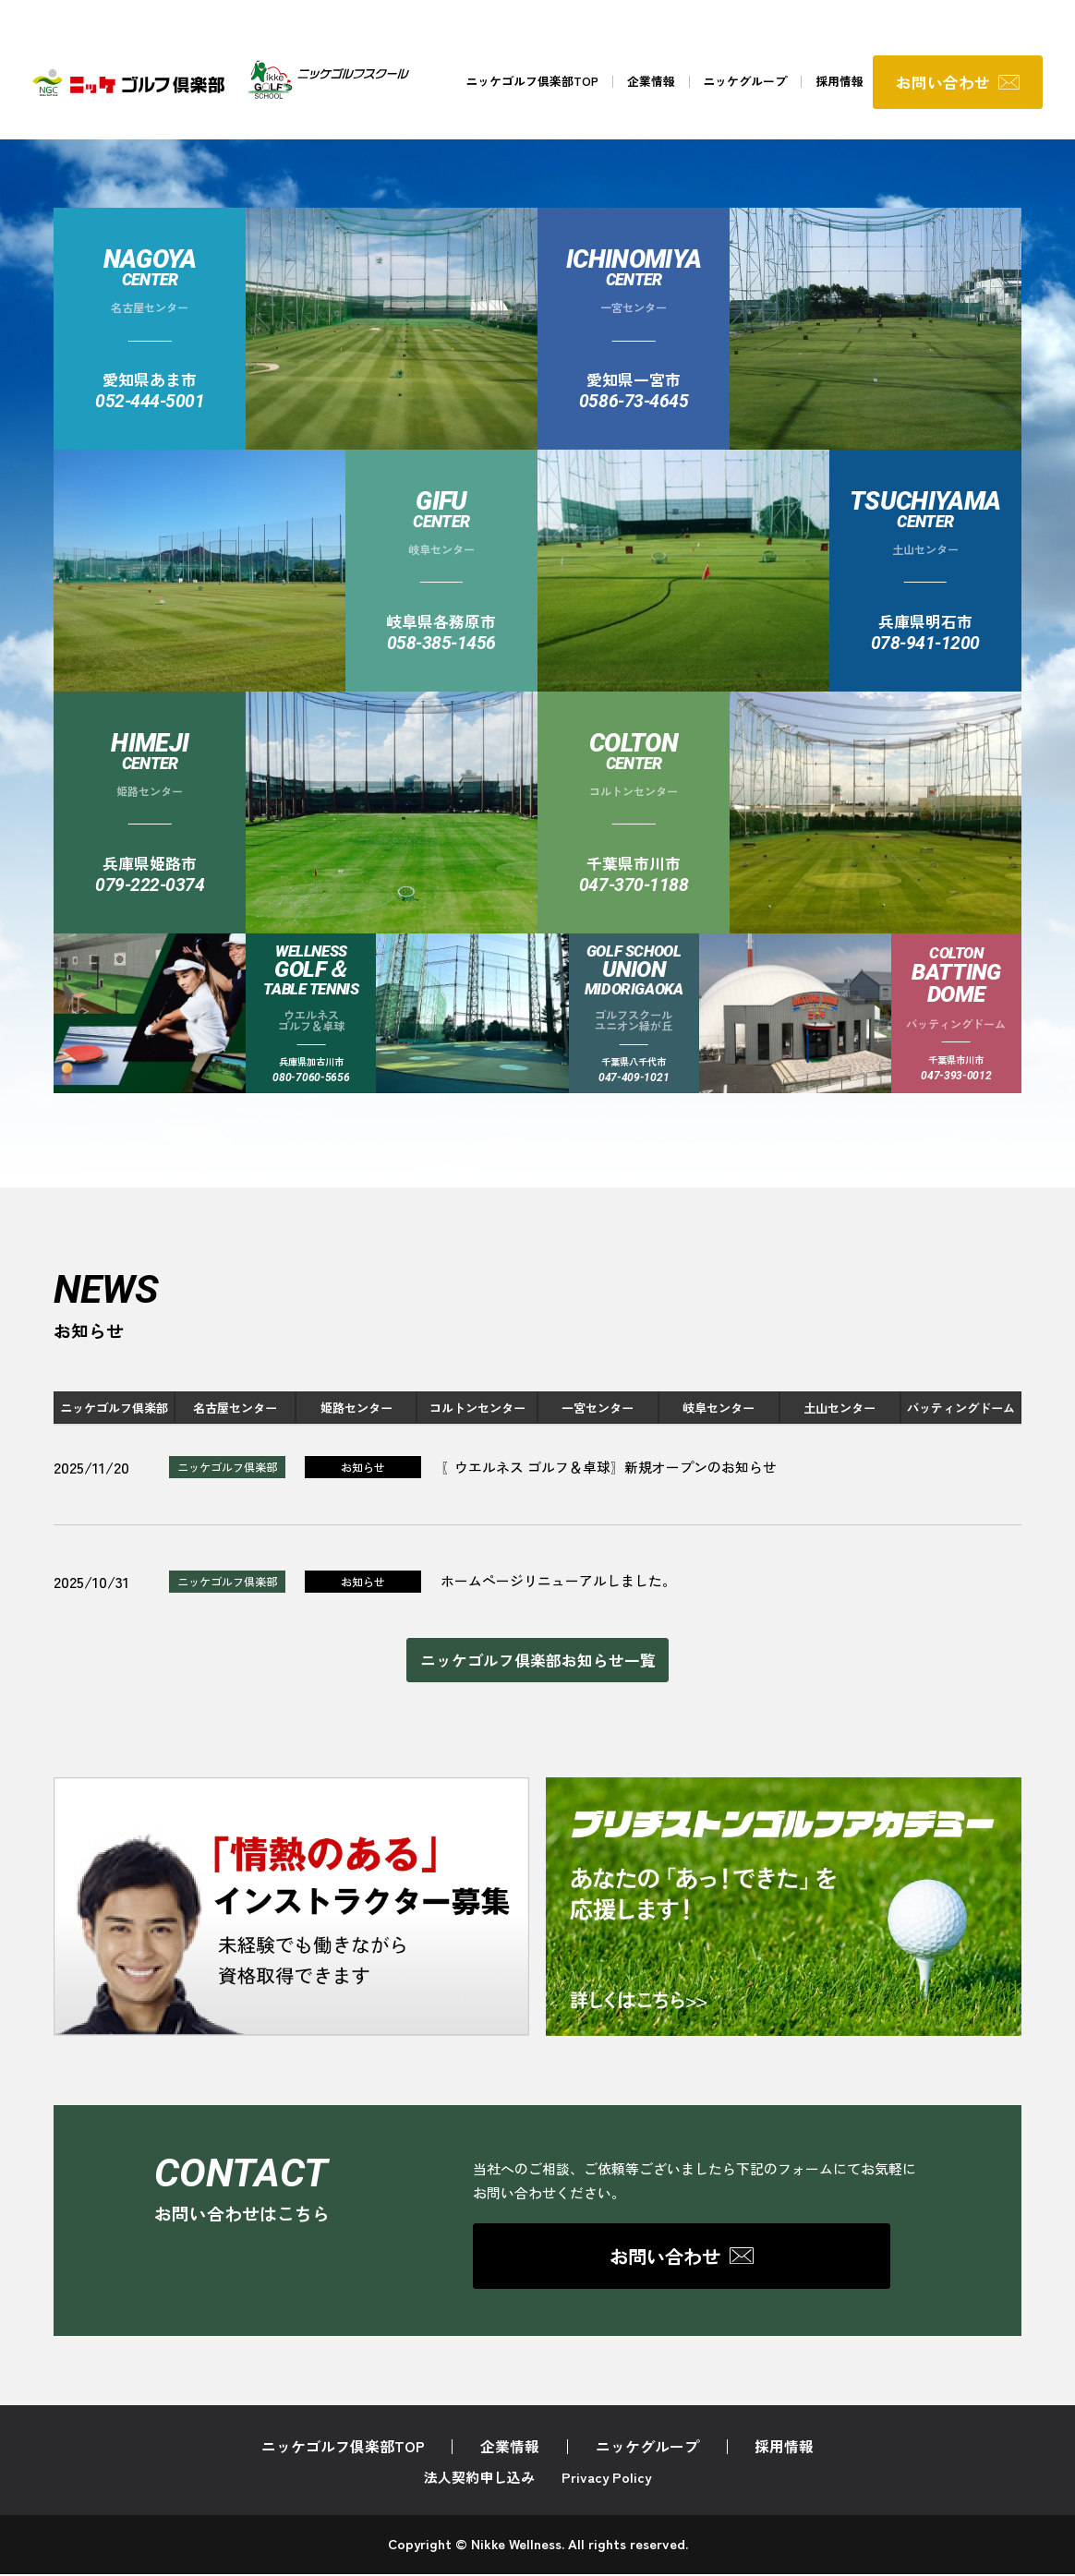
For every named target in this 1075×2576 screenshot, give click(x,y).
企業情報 (649, 83)
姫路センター (356, 1407)
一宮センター (598, 1407)
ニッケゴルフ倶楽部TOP (530, 83)
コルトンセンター (477, 1407)
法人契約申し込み (479, 2480)
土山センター (839, 1407)
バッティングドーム (961, 1407)
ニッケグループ (744, 83)
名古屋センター (235, 1407)
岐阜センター (718, 1407)
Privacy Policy (606, 2480)
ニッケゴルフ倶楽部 (114, 1407)
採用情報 (839, 83)
